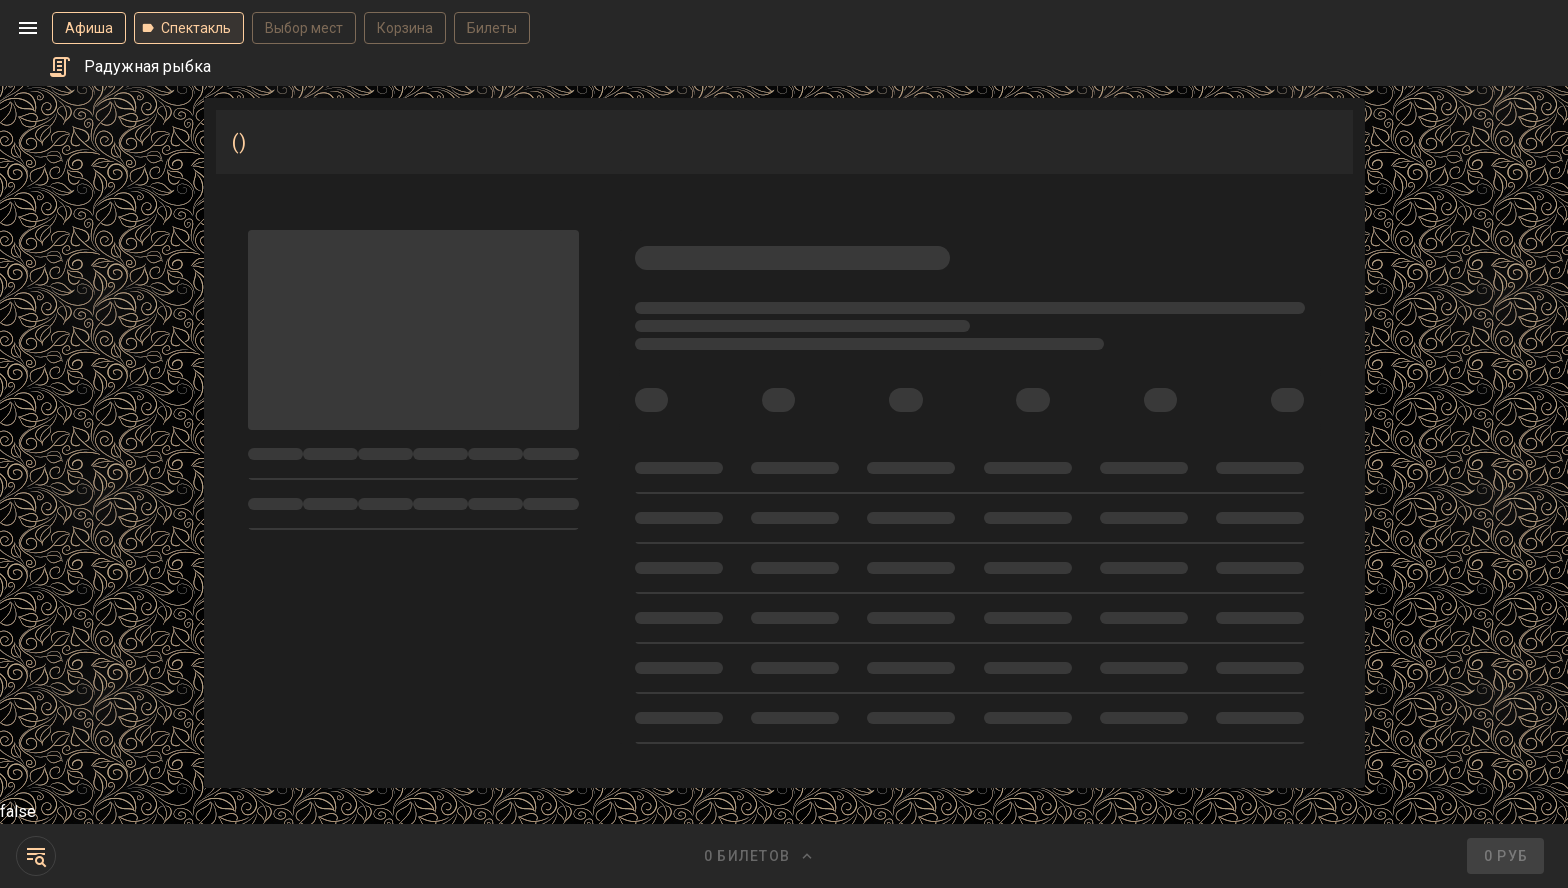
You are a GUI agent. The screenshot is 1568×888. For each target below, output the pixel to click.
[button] (28, 28)
